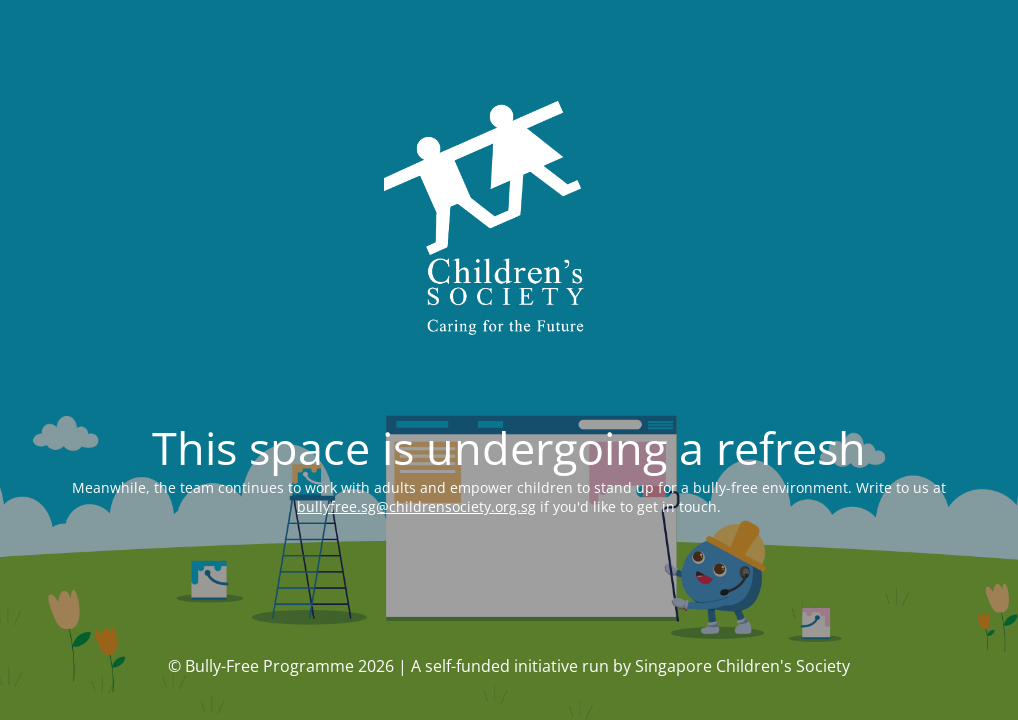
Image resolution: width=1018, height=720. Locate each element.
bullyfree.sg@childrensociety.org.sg (416, 506)
